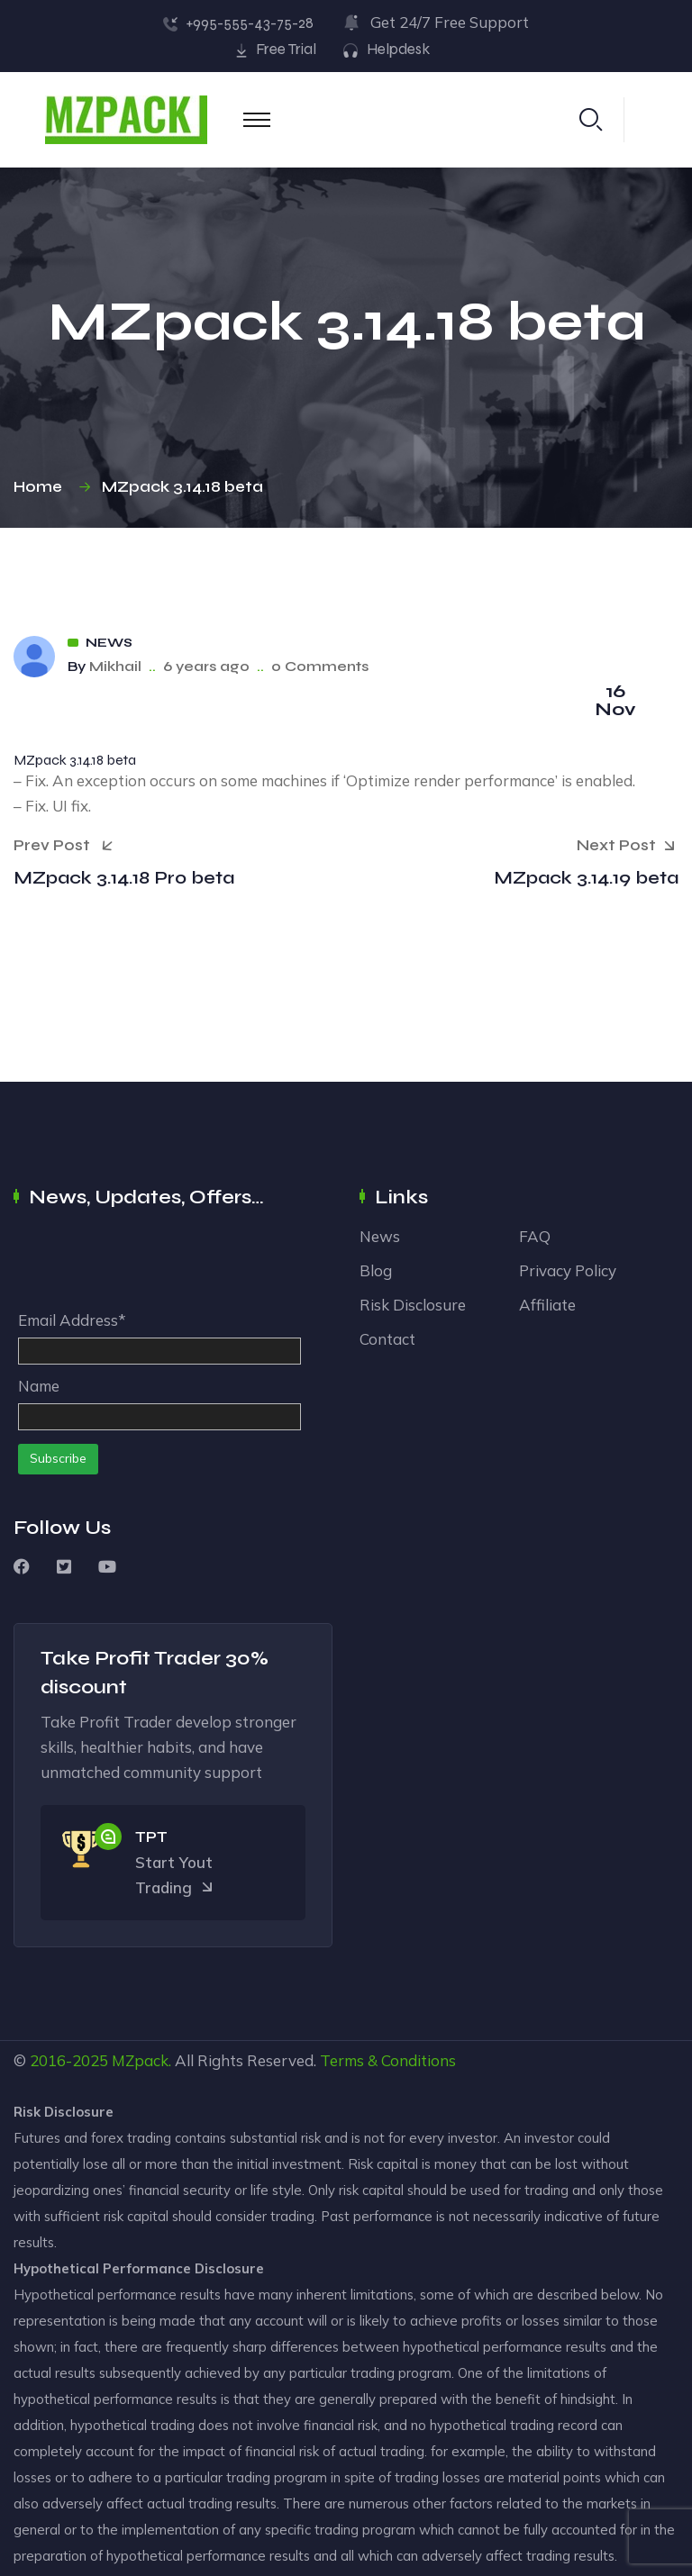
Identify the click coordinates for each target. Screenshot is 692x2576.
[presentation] (155, 1264)
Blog (376, 1270)
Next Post (627, 847)
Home (41, 486)
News (109, 642)
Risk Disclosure (413, 1304)
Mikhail (115, 666)
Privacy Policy (567, 1270)
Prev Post (63, 845)
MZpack (140, 2060)
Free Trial (286, 49)
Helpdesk (398, 49)
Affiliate (547, 1304)
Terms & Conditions (388, 2060)
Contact (387, 1338)
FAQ (535, 1236)
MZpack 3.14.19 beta (586, 877)
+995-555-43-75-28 (250, 23)
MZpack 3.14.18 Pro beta (124, 877)
